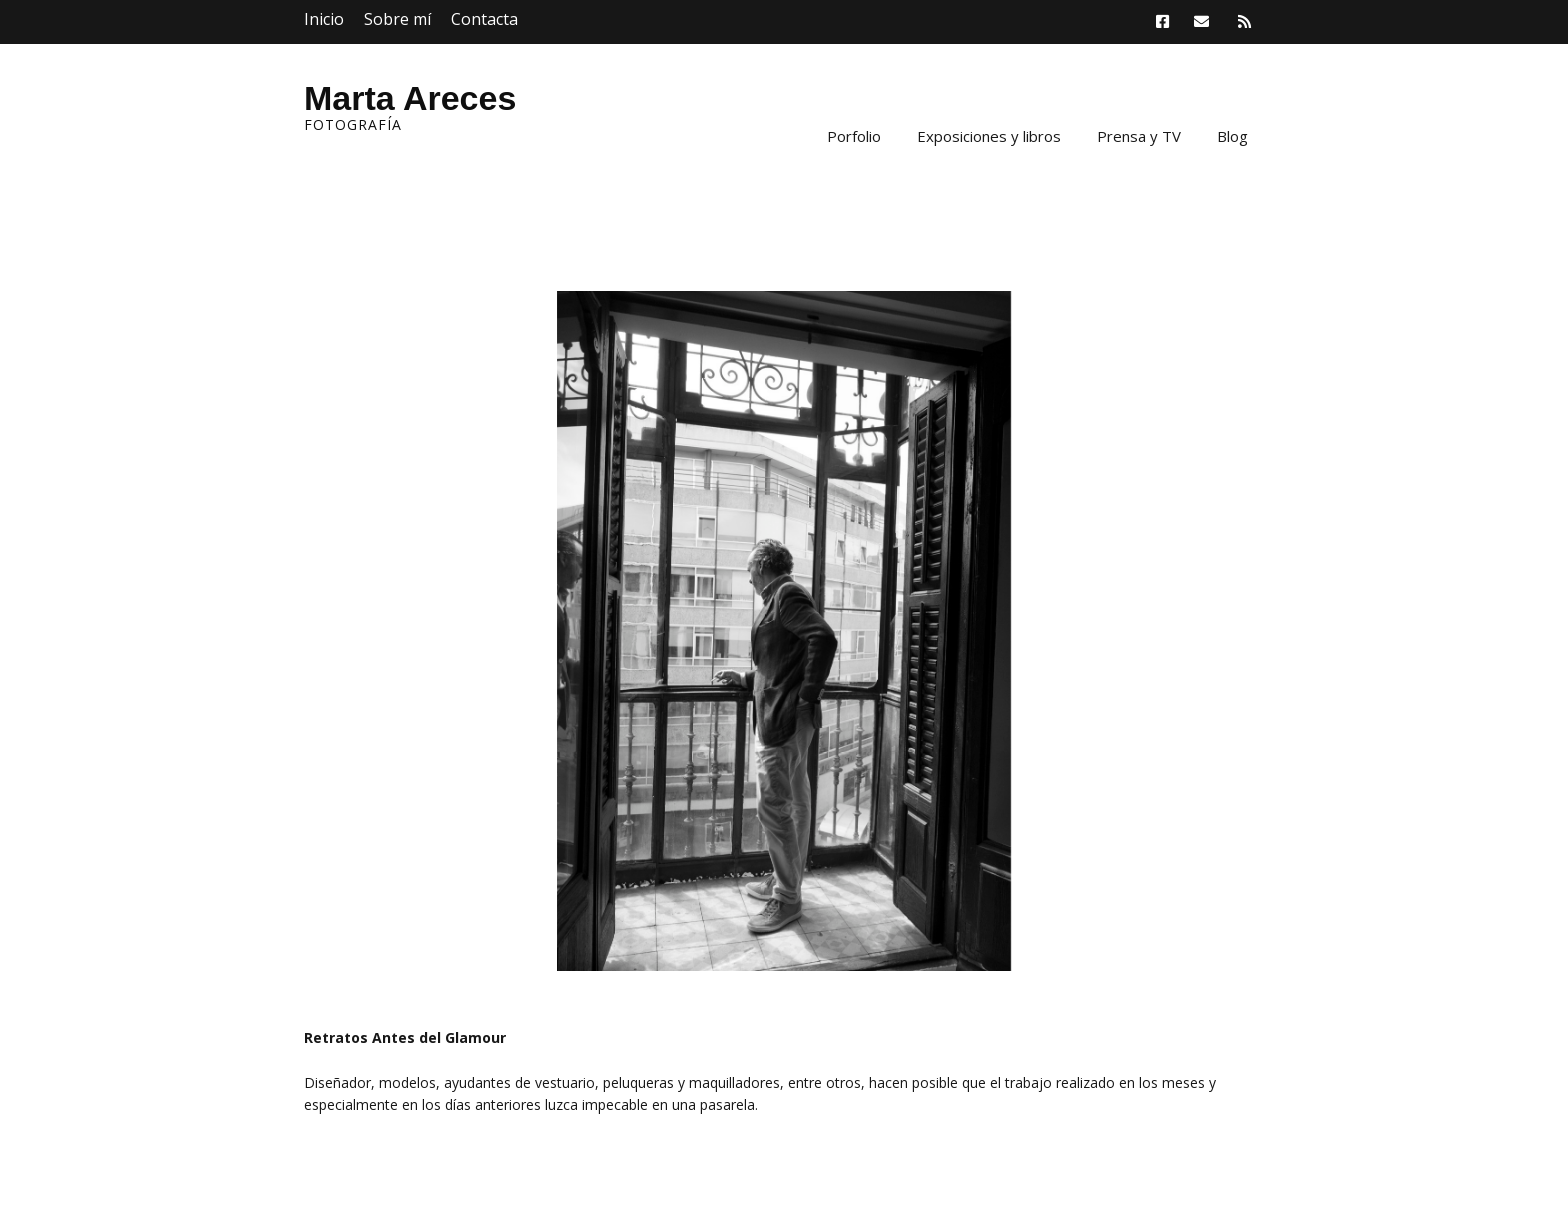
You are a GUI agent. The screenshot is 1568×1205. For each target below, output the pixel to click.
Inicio (324, 19)
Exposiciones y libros (989, 136)
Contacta (484, 19)
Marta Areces (410, 98)
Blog (1232, 136)
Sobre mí (397, 19)
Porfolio (854, 136)
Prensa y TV (1139, 136)
